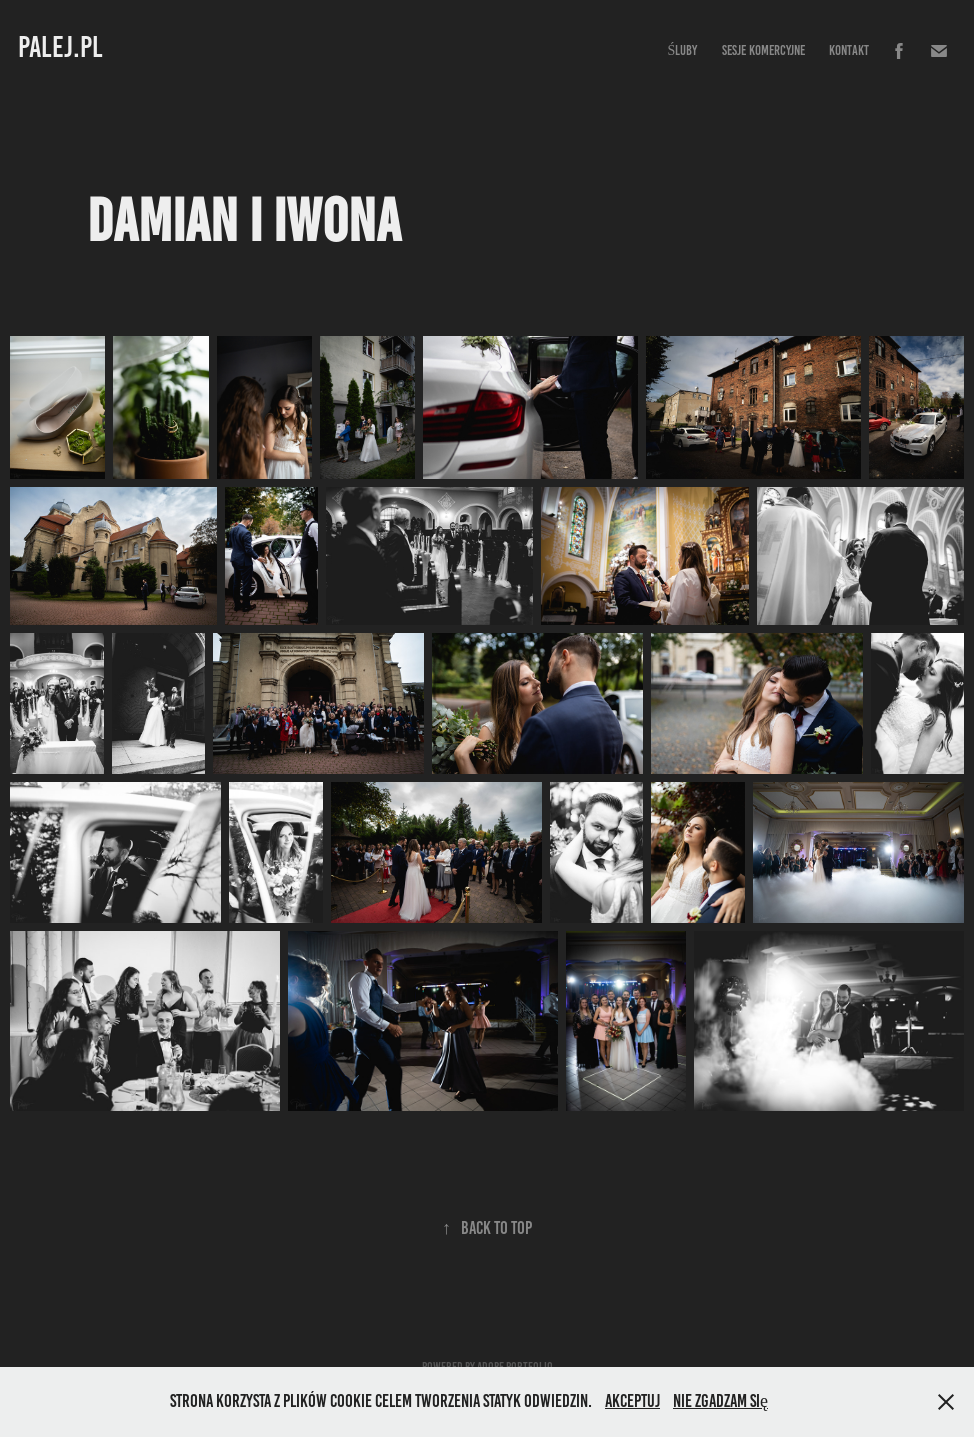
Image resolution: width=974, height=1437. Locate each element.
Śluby (682, 50)
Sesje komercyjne (763, 50)
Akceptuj (632, 1401)
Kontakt (849, 50)
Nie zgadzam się (720, 1401)
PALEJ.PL (60, 47)
